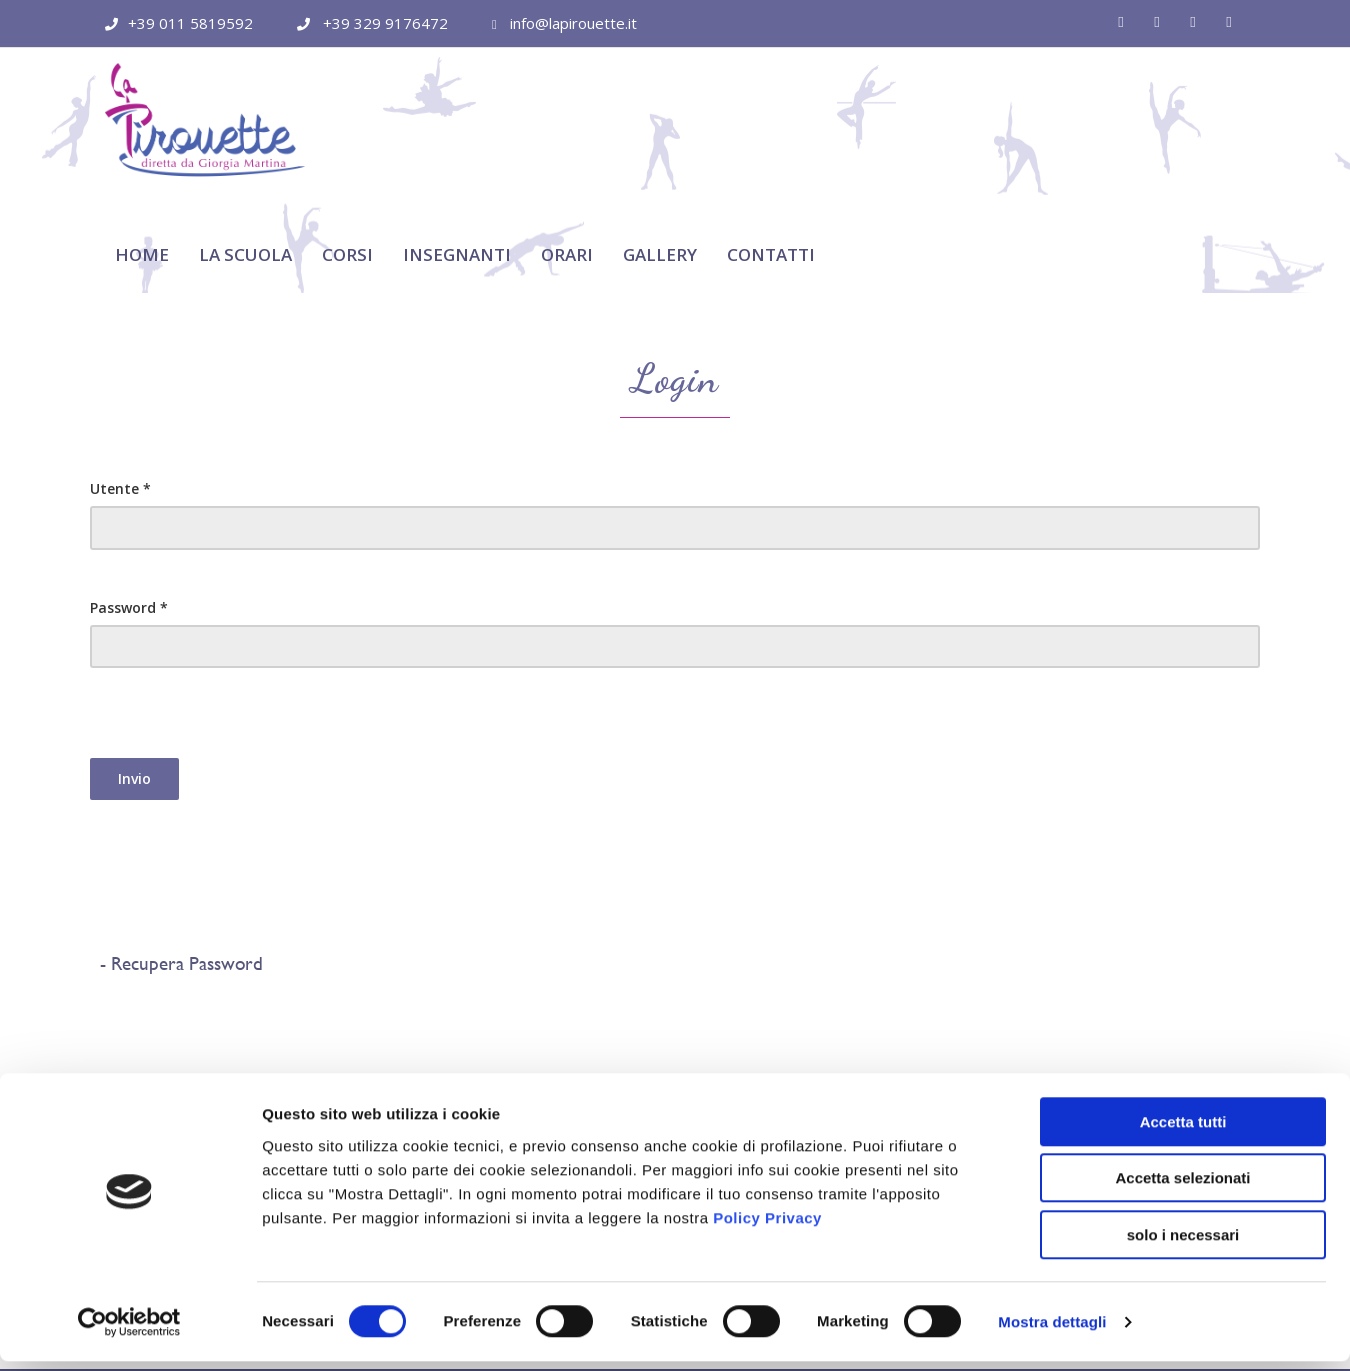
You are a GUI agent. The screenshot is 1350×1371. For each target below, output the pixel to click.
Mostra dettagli (1052, 1331)
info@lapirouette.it (573, 23)
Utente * (120, 390)
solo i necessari (1183, 1244)
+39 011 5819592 (190, 23)
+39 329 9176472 (385, 23)
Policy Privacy (767, 1227)
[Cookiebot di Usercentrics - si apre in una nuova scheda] (129, 1332)
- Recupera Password (176, 865)
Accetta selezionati (1182, 1188)
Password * (129, 509)
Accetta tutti (1183, 1131)
